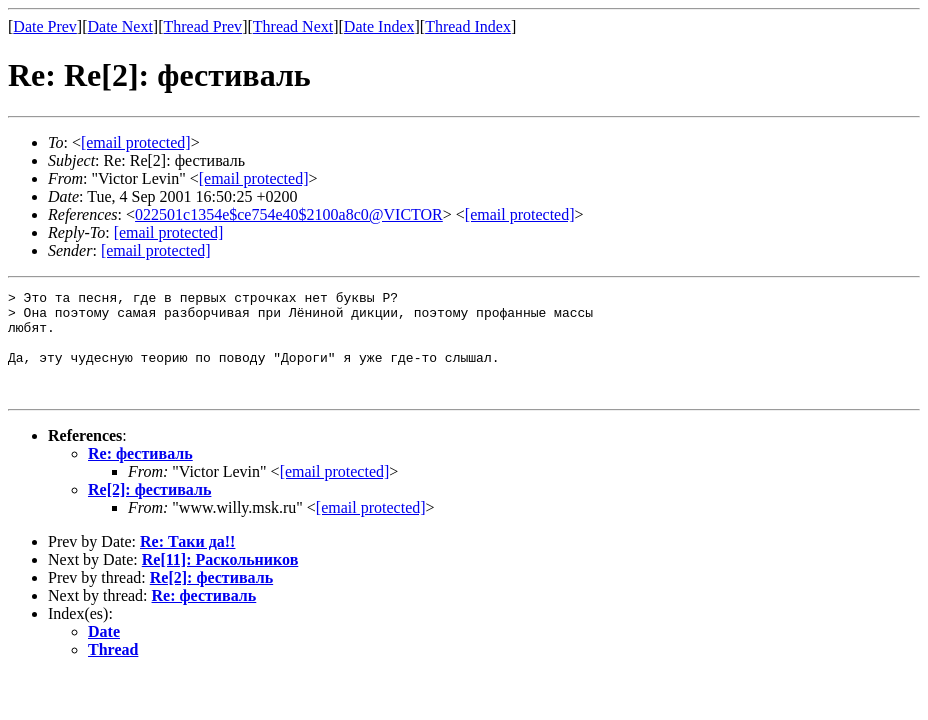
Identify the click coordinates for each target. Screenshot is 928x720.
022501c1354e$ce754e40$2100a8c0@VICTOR (289, 214)
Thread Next (293, 26)
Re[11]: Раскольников (220, 580)
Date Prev (45, 26)
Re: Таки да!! (187, 562)
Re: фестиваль (140, 474)
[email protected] (335, 492)
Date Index (379, 26)
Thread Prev (202, 26)
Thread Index (468, 26)
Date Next (120, 26)
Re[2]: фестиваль (149, 510)
